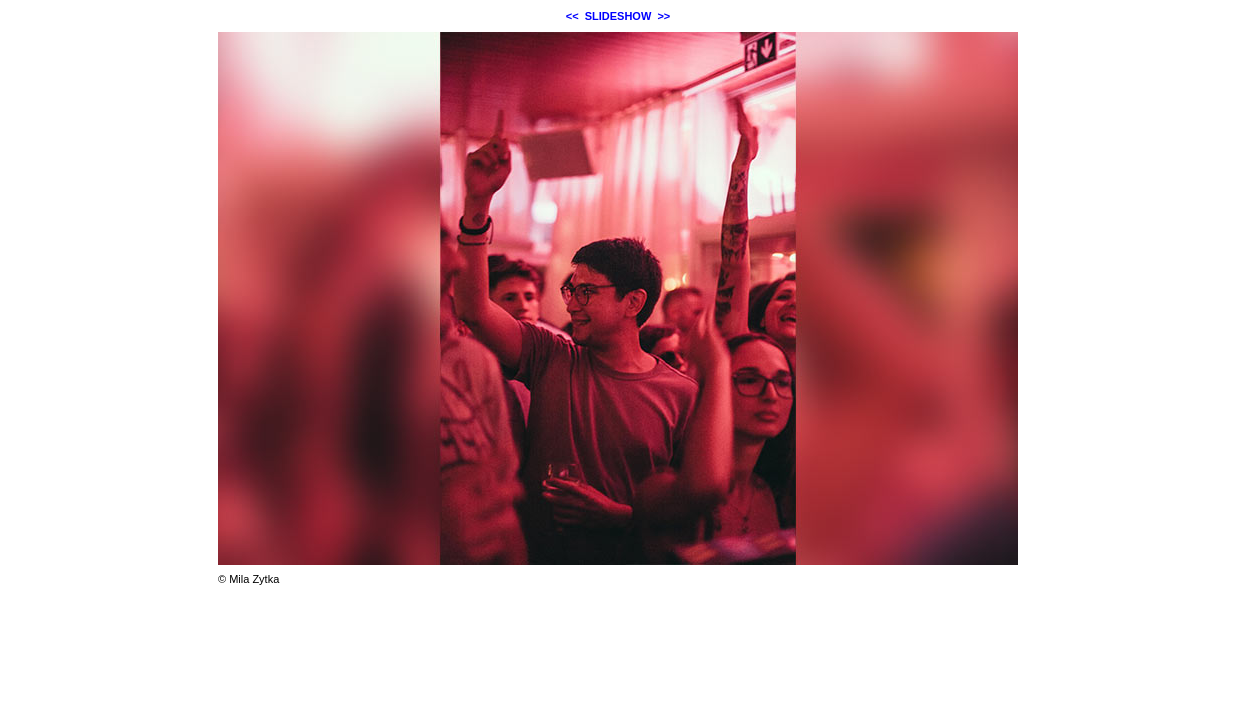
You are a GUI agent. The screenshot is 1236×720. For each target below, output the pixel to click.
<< (572, 16)
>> (663, 16)
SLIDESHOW (618, 16)
